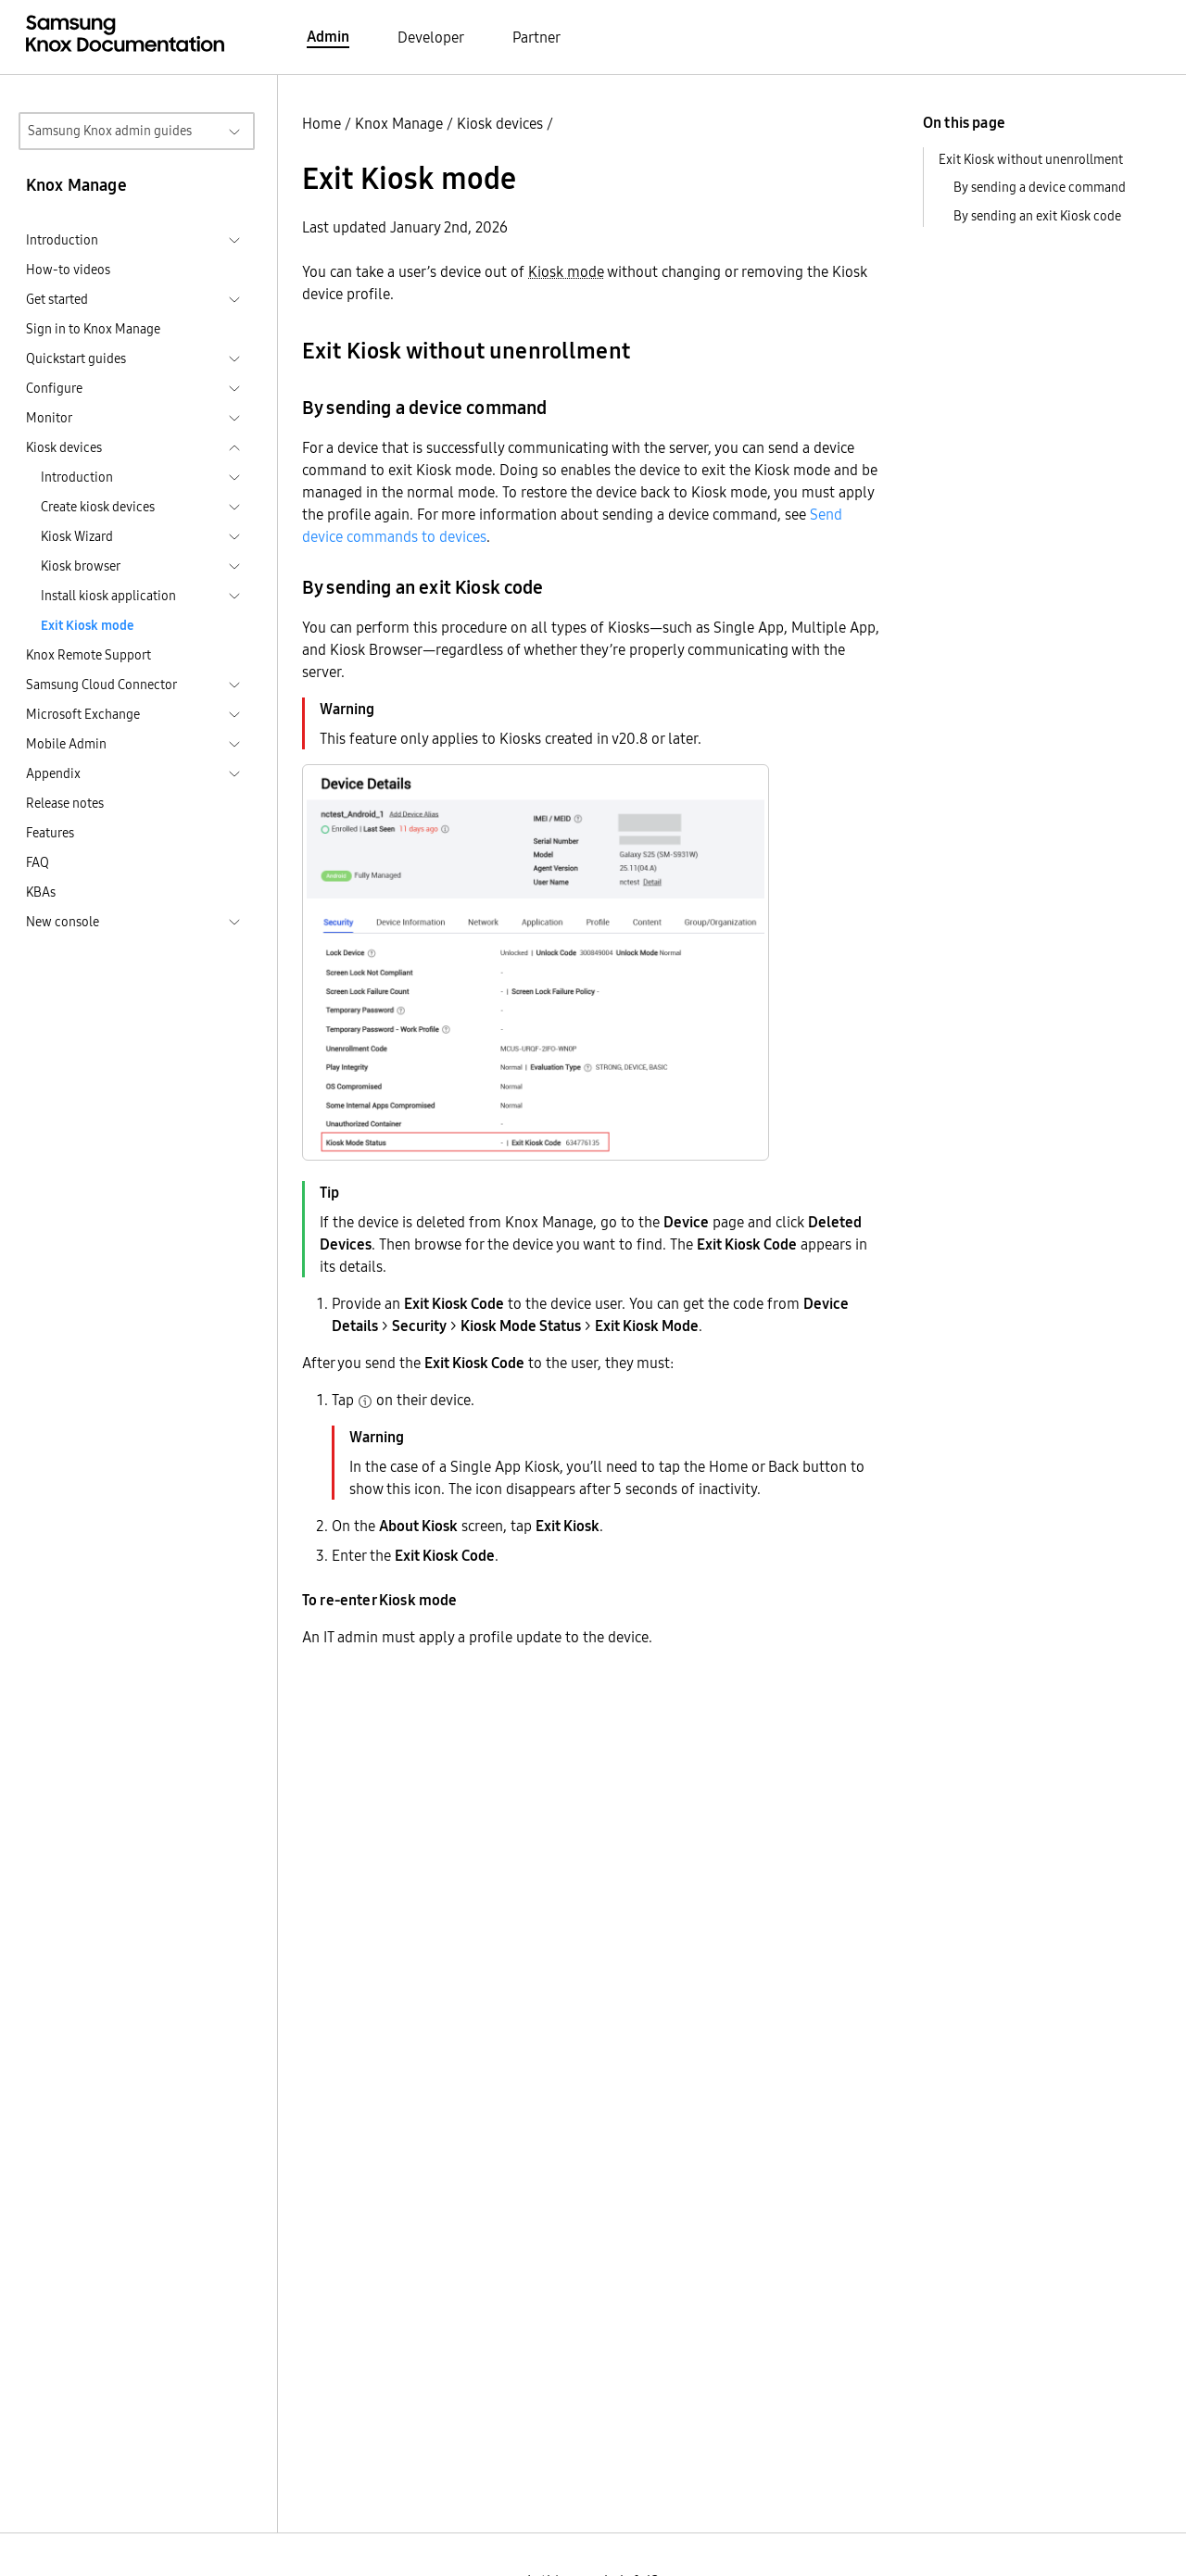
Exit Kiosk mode (87, 625)
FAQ (37, 862)
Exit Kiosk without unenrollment (1031, 159)
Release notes (65, 803)
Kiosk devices (500, 123)
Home (321, 123)
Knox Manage (399, 123)
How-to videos (68, 269)
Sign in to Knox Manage (93, 329)
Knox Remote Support (88, 655)
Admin (328, 36)
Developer (430, 37)
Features (50, 832)
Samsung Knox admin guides (110, 130)
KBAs (41, 892)
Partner (536, 37)
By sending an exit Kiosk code (1037, 216)
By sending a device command (1039, 187)
